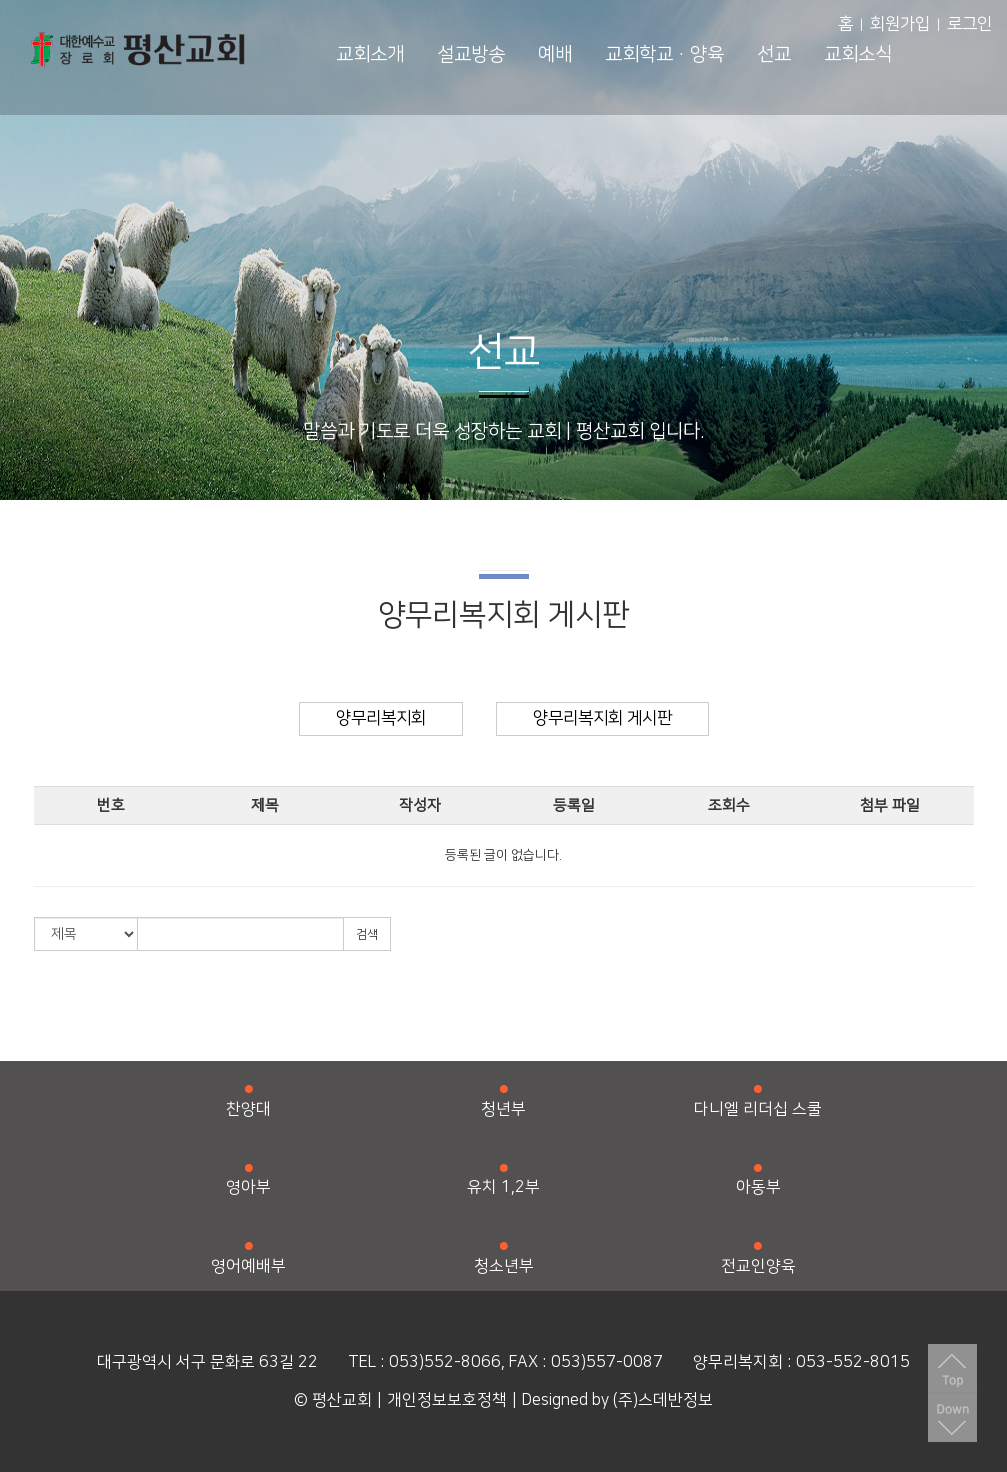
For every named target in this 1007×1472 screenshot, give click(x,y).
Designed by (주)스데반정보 (617, 1400)
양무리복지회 (381, 718)
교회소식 (858, 54)
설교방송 (471, 54)
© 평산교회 (333, 1400)
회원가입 (900, 24)
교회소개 (370, 54)
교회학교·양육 (664, 54)
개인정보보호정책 (447, 1400)
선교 (774, 54)
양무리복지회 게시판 (602, 718)
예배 (555, 54)
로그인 (969, 24)
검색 (367, 934)
